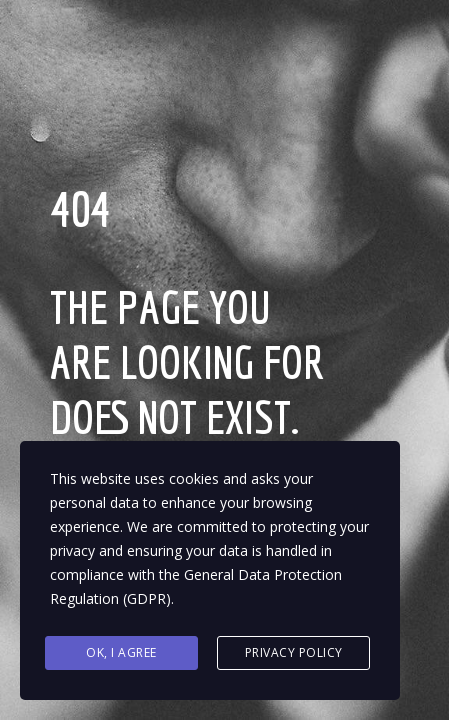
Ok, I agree (121, 652)
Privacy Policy (294, 652)
